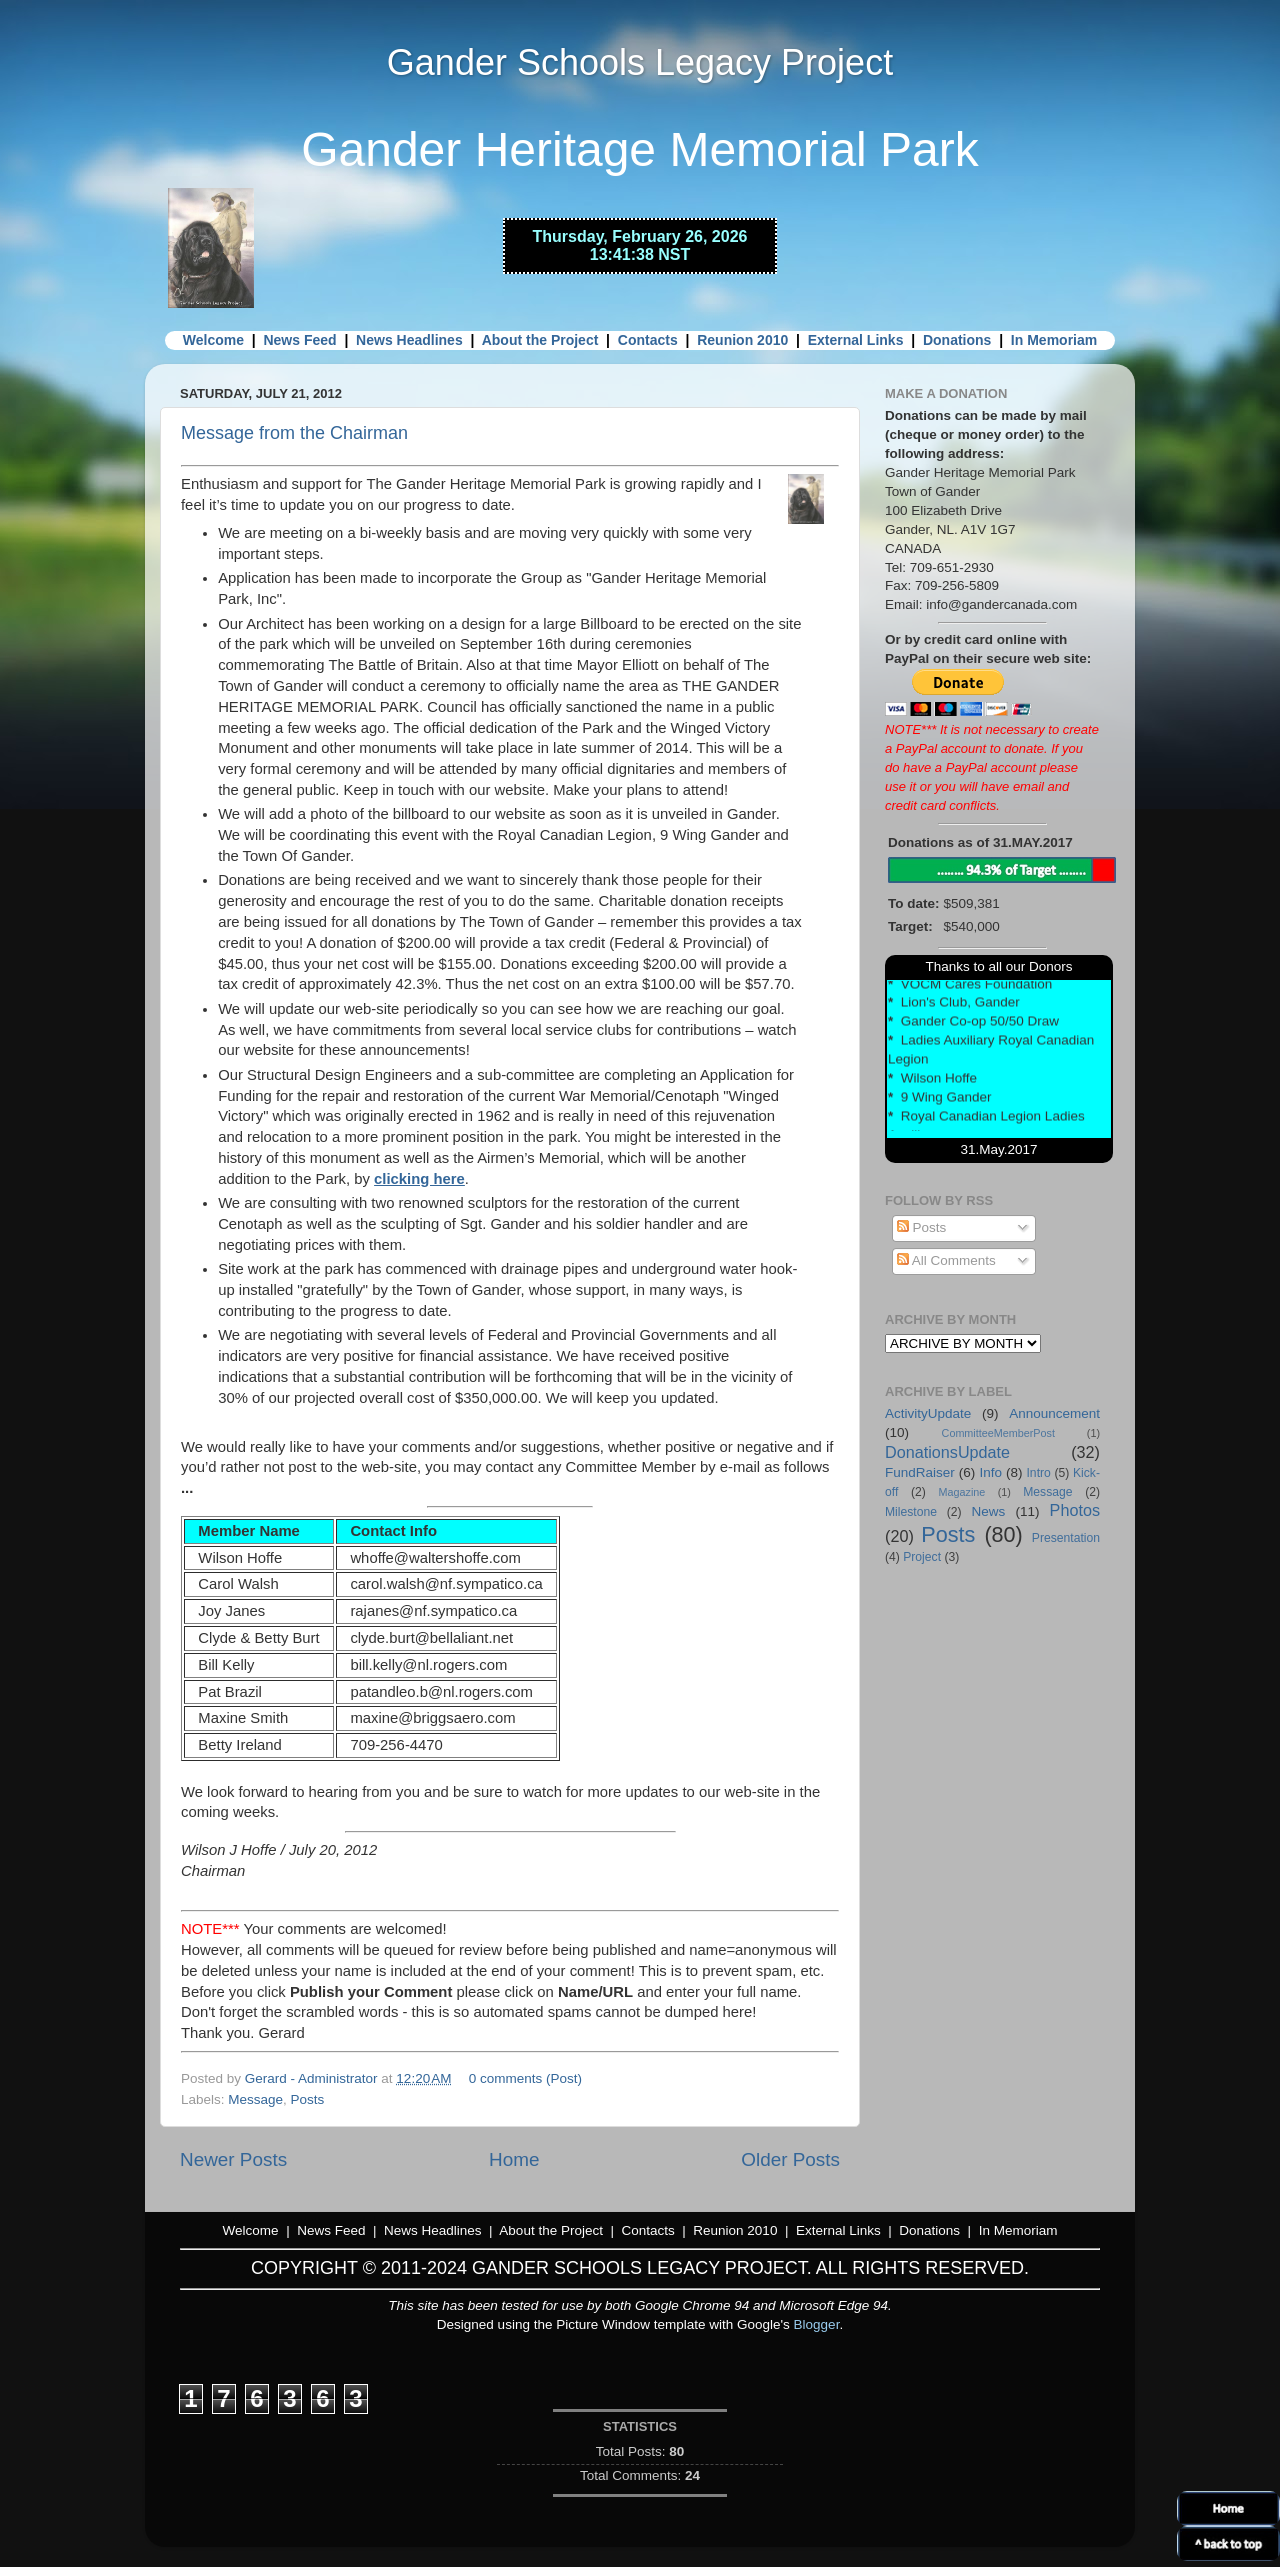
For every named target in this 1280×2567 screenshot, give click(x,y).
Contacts (648, 340)
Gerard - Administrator (313, 2078)
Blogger (817, 2324)
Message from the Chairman (294, 433)
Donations (957, 340)
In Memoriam (1054, 340)
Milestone (911, 1512)
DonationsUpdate (947, 1452)
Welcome (213, 340)
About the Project (540, 340)
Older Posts (790, 2159)
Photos (1075, 1510)
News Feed (299, 340)
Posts (308, 2099)
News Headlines (409, 340)
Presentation (1066, 1538)
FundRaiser (920, 1472)
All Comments (946, 1260)
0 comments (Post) (525, 2078)
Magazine (962, 1492)
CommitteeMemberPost (998, 1433)
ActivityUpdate (928, 1413)
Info (990, 1472)
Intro (1039, 1473)
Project (922, 1557)
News (988, 1511)
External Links (856, 340)
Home (514, 2159)
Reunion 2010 (742, 340)
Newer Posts (233, 2159)
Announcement (1054, 1413)
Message (255, 2099)
